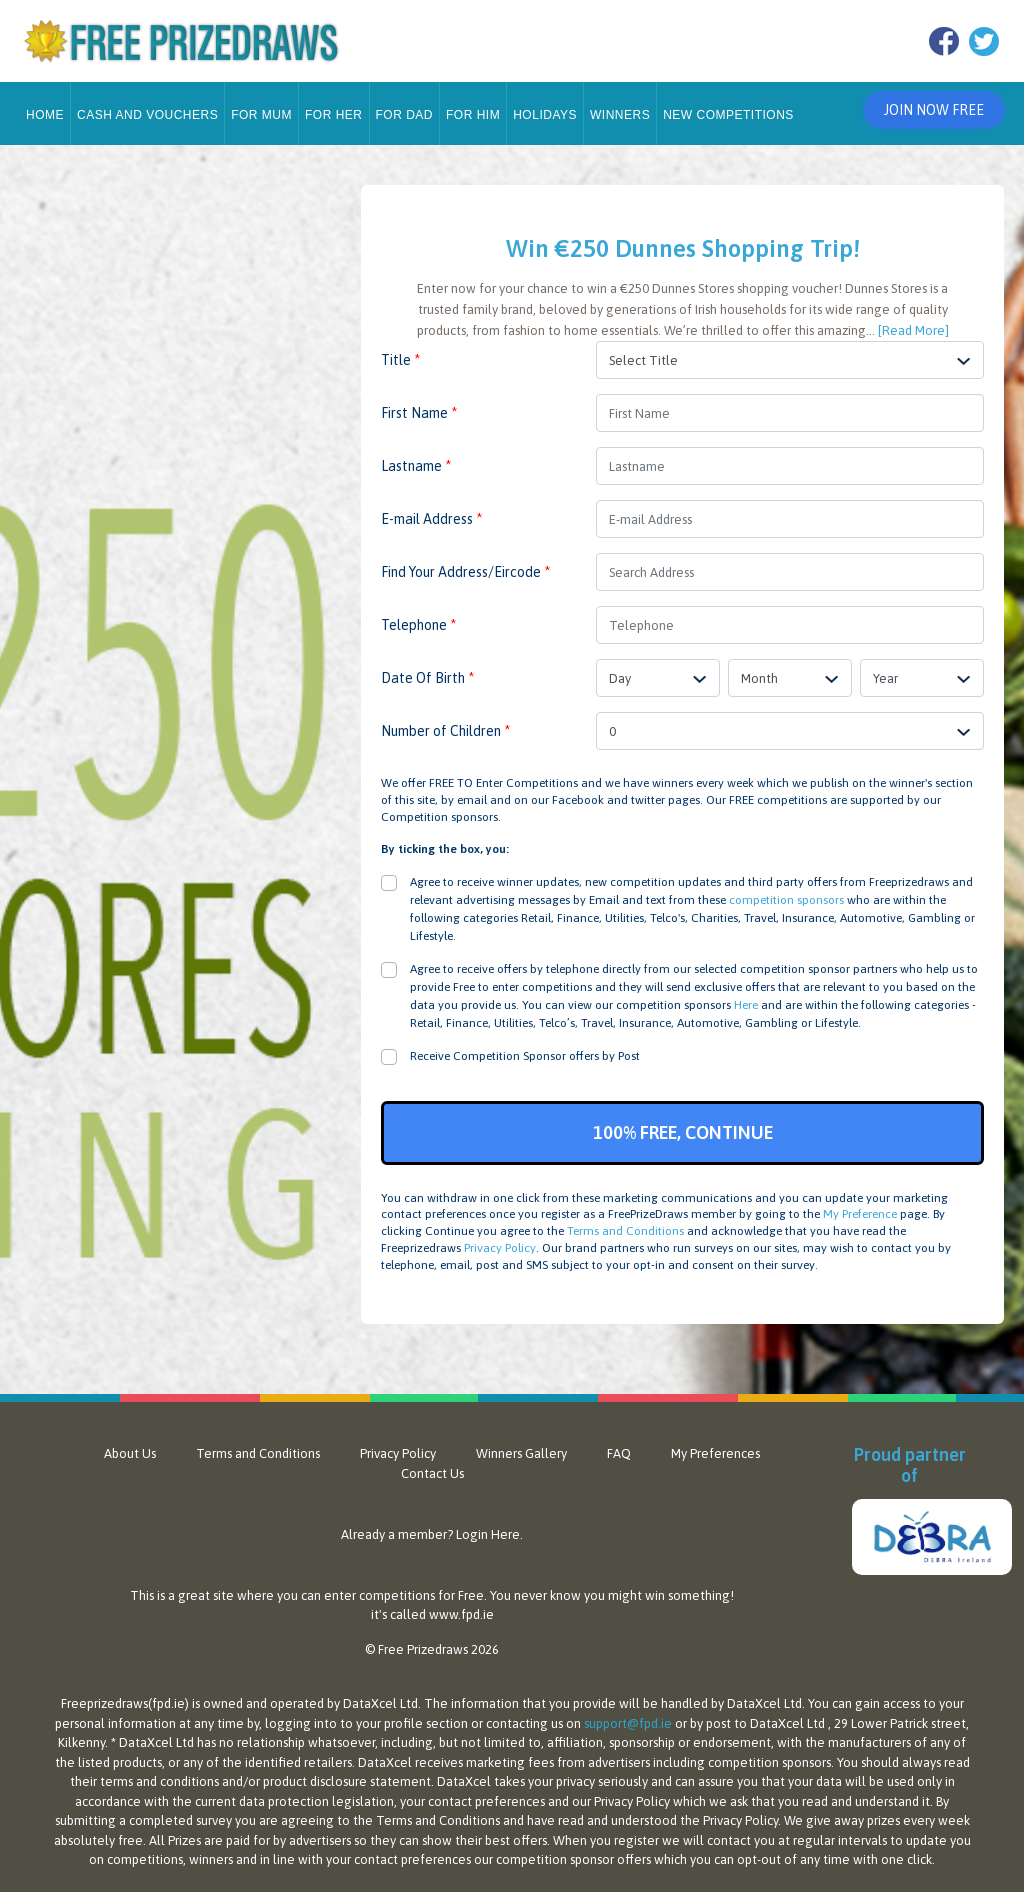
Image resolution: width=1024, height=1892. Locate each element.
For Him (473, 107)
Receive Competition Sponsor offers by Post (525, 1048)
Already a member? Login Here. (432, 1526)
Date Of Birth (427, 670)
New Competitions (728, 107)
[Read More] (913, 322)
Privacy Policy (500, 1240)
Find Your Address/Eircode (465, 564)
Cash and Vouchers (147, 107)
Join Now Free (929, 106)
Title (400, 352)
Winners (620, 107)
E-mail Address (431, 511)
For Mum (261, 107)
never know (547, 1587)
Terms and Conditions (625, 1223)
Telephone (418, 617)
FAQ (619, 1445)
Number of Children (445, 723)
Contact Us (432, 1465)
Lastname (416, 458)
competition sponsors (786, 892)
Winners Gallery (521, 1445)
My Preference (860, 1206)
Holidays (545, 107)
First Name (419, 405)
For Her (334, 107)
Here (746, 997)
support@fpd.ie (628, 1715)
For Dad (405, 107)
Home (45, 107)
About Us (130, 1445)
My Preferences (715, 1445)
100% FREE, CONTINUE (683, 1124)
